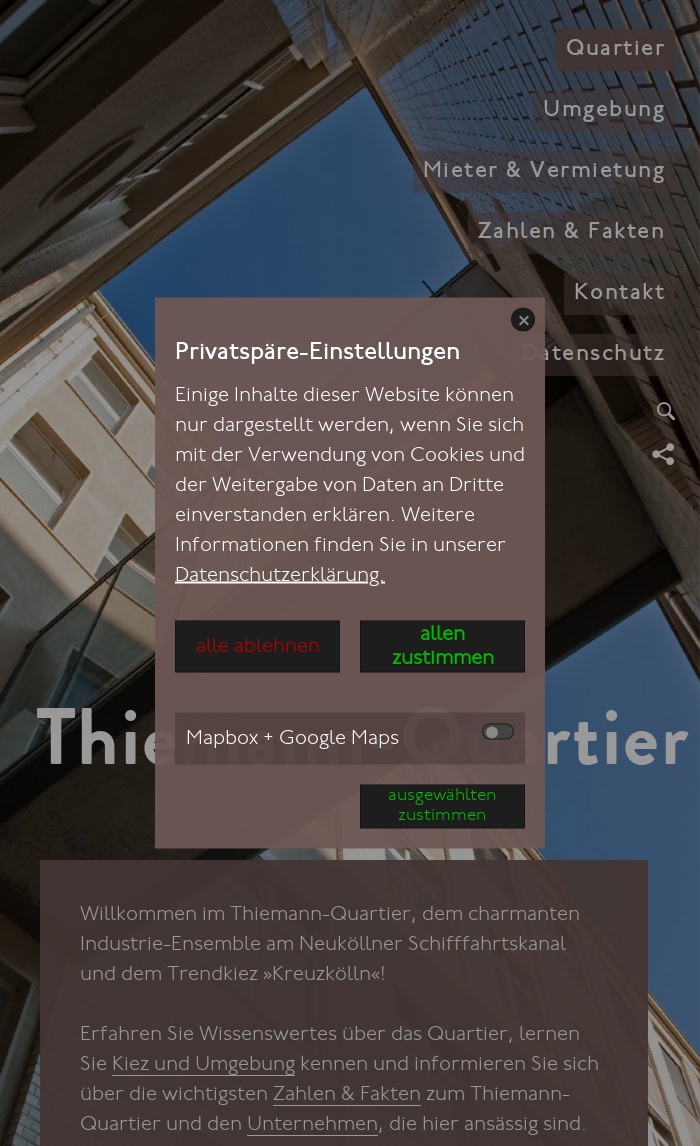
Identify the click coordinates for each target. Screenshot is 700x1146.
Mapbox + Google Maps (350, 736)
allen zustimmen (443, 647)
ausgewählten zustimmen (442, 806)
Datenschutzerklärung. (280, 576)
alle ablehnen (258, 647)
